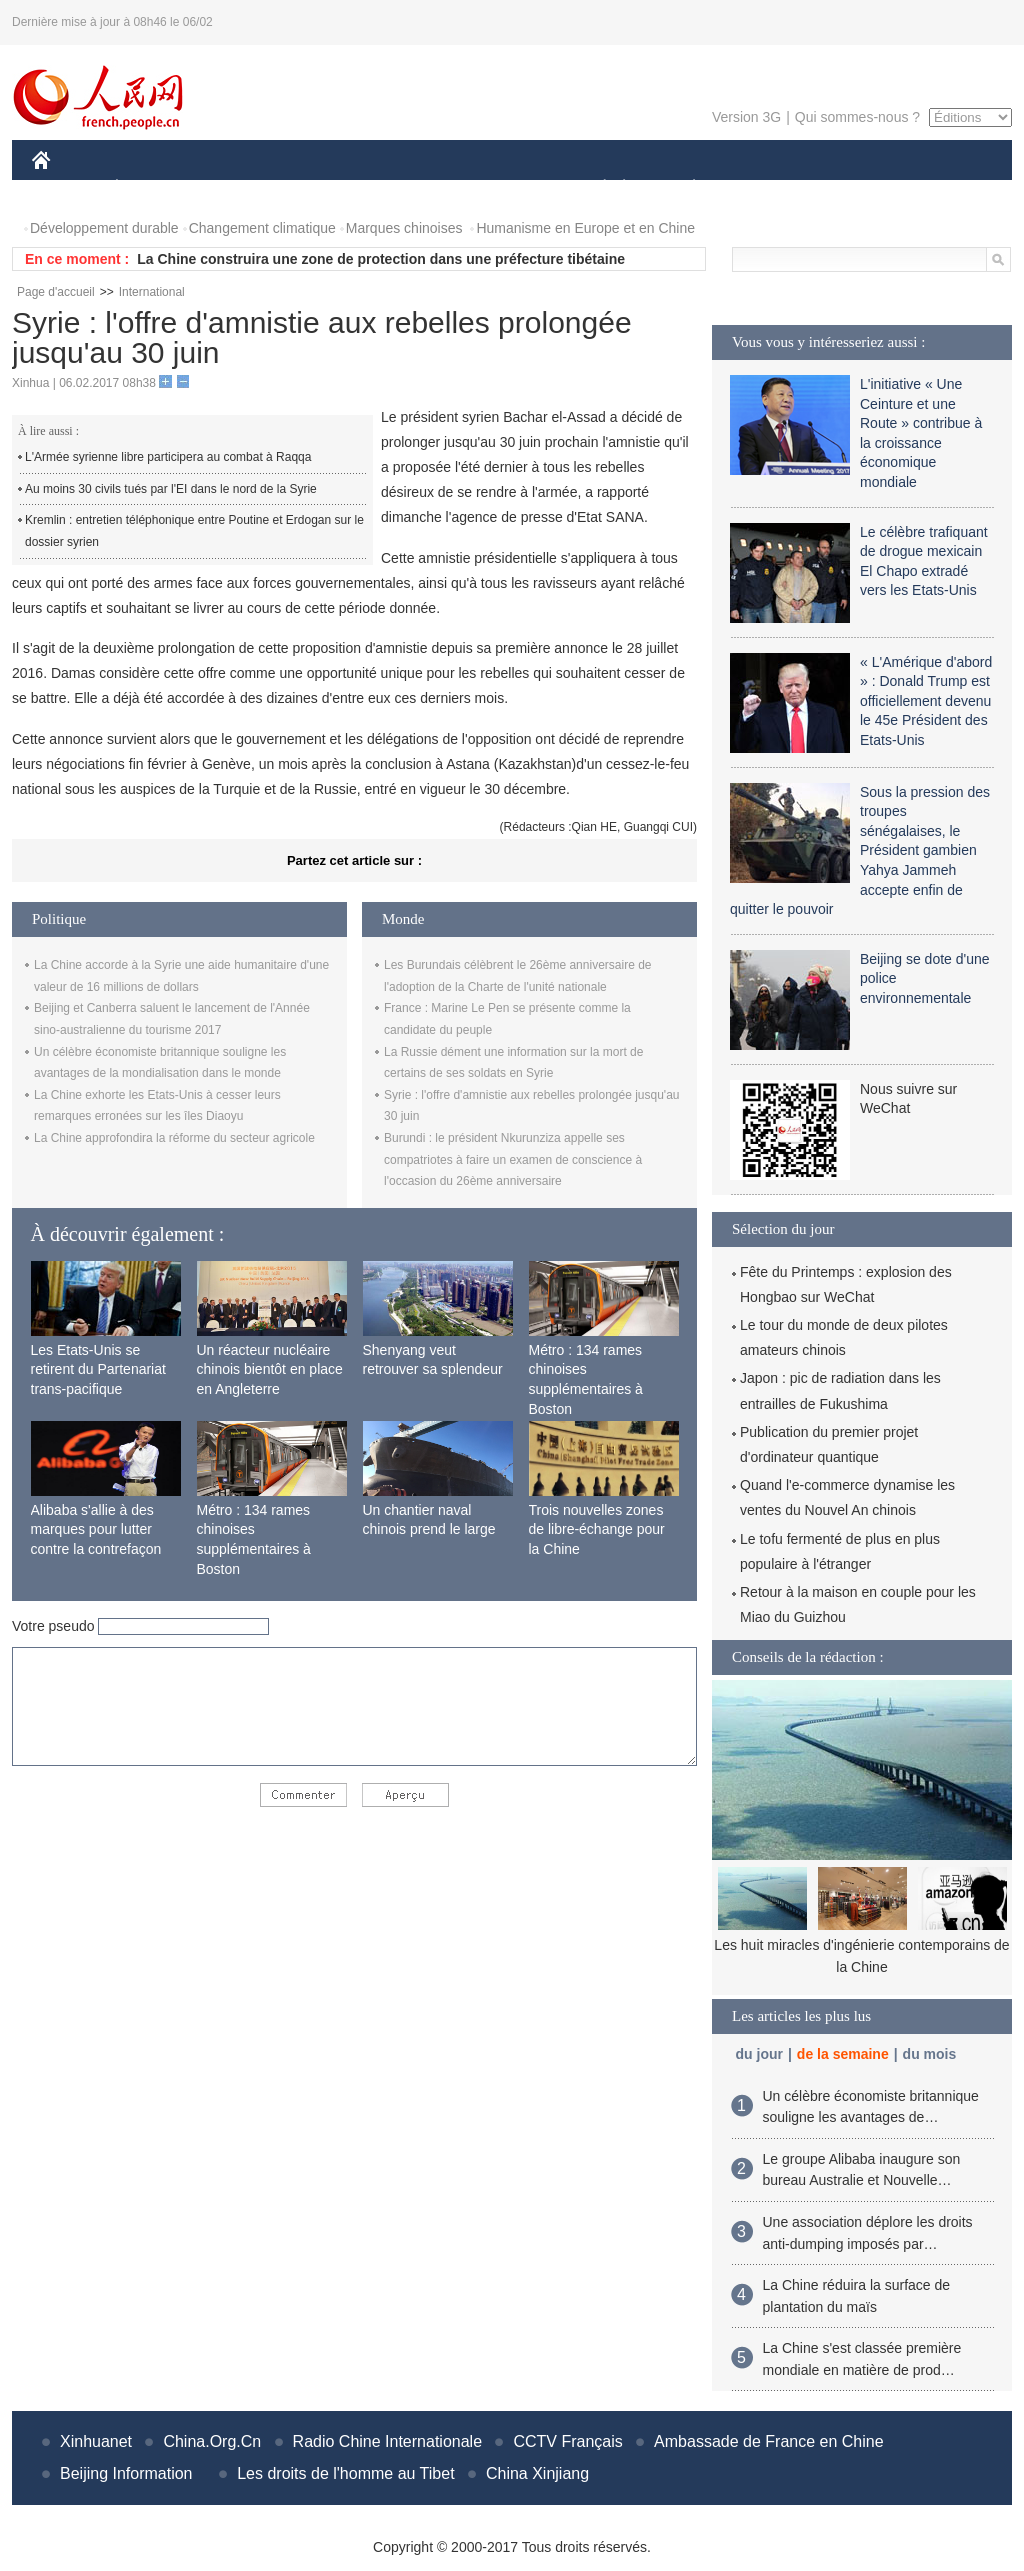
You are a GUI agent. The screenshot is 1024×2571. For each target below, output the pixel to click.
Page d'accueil (56, 292)
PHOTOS (941, 188)
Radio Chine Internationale (387, 2441)
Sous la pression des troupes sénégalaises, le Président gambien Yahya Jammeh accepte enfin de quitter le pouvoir (860, 851)
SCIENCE (416, 188)
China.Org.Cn (212, 2441)
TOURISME (849, 188)
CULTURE (506, 188)
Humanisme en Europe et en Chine (585, 228)
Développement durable (104, 228)
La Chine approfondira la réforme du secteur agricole (174, 1138)
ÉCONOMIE (153, 188)
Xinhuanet (96, 2441)
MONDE (244, 188)
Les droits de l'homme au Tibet (345, 2473)
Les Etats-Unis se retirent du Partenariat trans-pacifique (98, 1369)
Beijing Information (126, 2473)
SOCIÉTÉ (595, 188)
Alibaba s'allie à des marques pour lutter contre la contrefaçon (96, 1529)
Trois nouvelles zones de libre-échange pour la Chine (597, 1529)
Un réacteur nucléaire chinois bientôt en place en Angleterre (270, 1369)
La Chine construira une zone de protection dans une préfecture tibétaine (381, 259)
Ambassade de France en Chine (768, 2441)
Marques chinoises (404, 228)
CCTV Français (567, 2441)
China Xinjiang (537, 2473)
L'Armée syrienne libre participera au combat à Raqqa (168, 457)
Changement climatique (262, 228)
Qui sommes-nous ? (857, 117)
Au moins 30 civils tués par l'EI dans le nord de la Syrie (171, 489)
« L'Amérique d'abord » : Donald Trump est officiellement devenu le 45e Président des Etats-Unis (926, 701)
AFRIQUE (328, 188)
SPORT (763, 188)
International (152, 292)
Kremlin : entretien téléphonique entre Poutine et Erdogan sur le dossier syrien (194, 531)
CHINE (66, 188)
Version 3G (746, 117)
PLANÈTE (683, 188)
